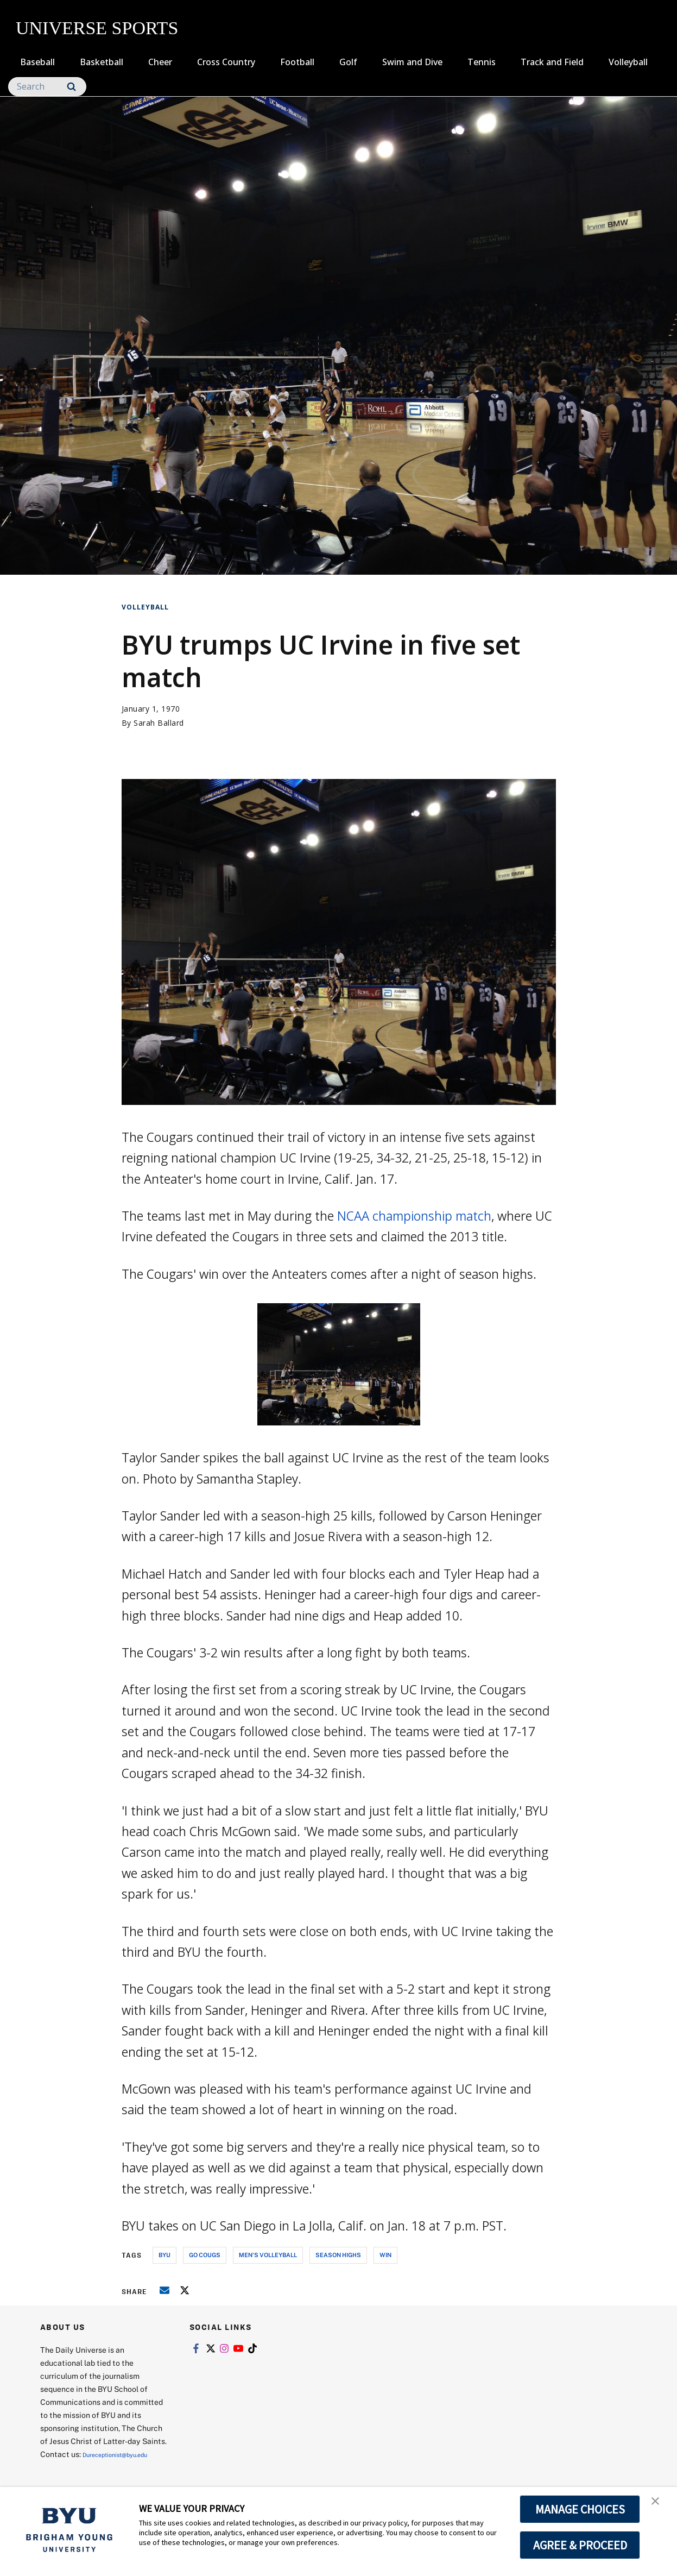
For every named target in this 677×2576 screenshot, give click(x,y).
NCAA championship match (414, 1215)
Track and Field (552, 62)
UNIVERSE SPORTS (97, 28)
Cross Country (226, 62)
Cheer (160, 62)
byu (164, 2254)
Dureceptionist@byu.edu (84, 2467)
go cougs (204, 2254)
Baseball (37, 62)
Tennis (481, 62)
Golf (348, 62)
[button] (659, 2506)
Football (297, 62)
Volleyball (628, 62)
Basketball (101, 62)
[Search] (47, 86)
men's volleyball (268, 2254)
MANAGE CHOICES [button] (580, 2509)
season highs (338, 2254)
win (385, 2254)
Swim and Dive (412, 62)
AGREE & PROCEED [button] (580, 2545)
